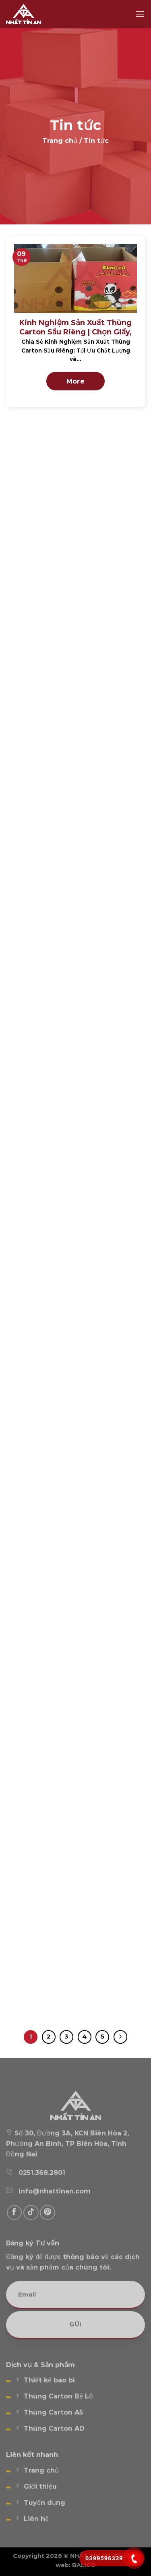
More (75, 381)
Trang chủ (59, 142)
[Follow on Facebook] (14, 2222)
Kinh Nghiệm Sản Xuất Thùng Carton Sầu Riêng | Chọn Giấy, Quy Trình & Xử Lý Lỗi (75, 332)
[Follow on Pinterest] (47, 2222)
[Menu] (140, 14)
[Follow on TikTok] (31, 2222)
